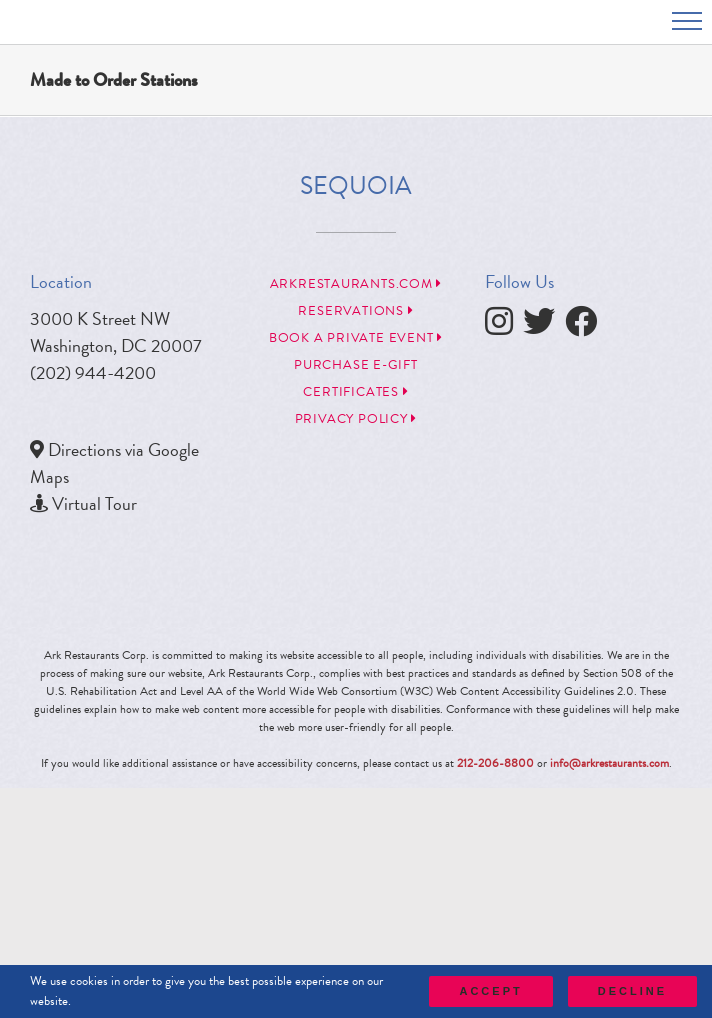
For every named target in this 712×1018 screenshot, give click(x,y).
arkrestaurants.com (356, 284)
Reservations (355, 311)
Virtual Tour (94, 503)
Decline (632, 991)
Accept (490, 991)
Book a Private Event (356, 338)
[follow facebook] (586, 326)
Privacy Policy (356, 419)
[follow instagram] (504, 326)
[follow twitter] (544, 326)
